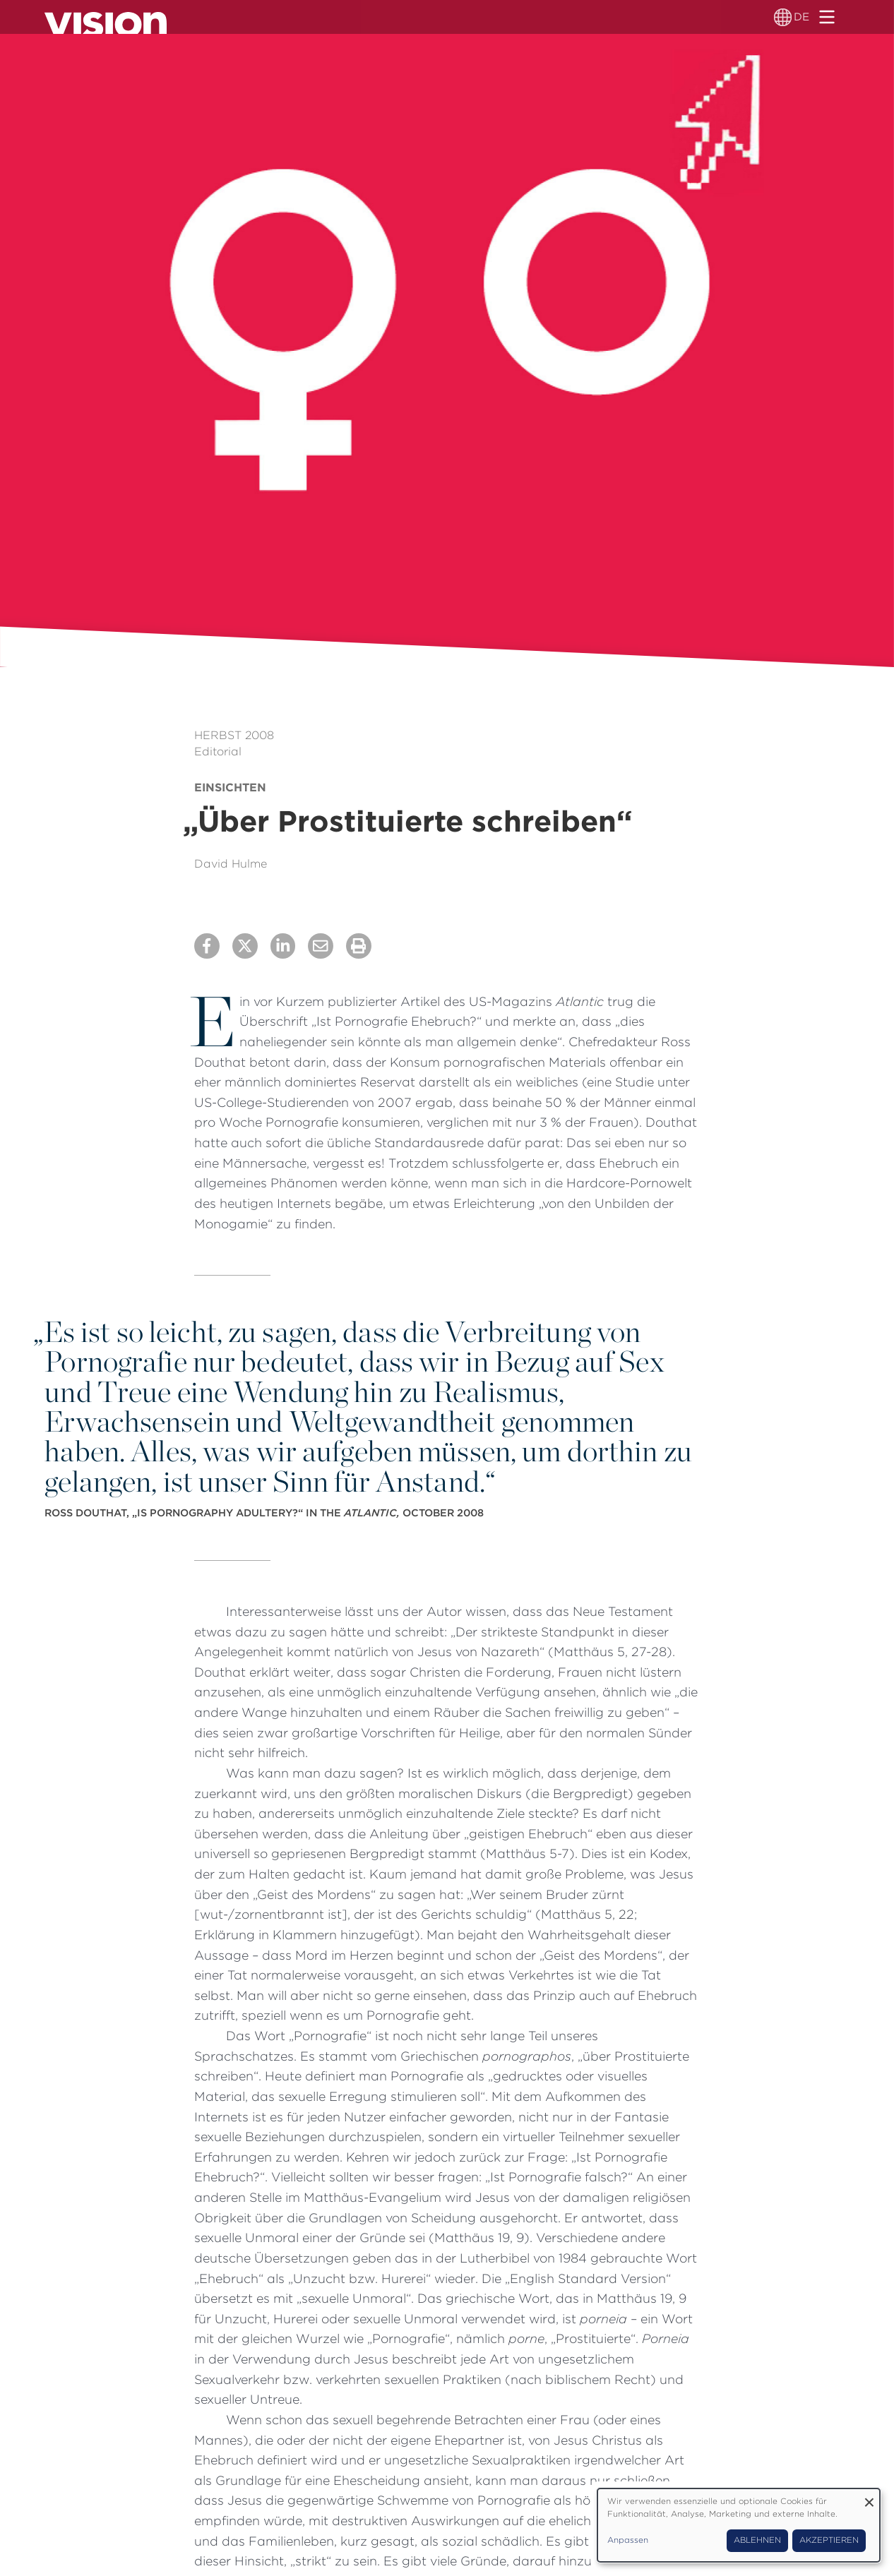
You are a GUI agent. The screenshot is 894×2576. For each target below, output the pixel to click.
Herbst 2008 (234, 735)
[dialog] (738, 2525)
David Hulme (230, 863)
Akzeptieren (829, 2540)
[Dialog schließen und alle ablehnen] (869, 2497)
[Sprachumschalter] (783, 17)
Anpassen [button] (627, 2540)
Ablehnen (757, 2540)
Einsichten (230, 787)
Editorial (218, 751)
